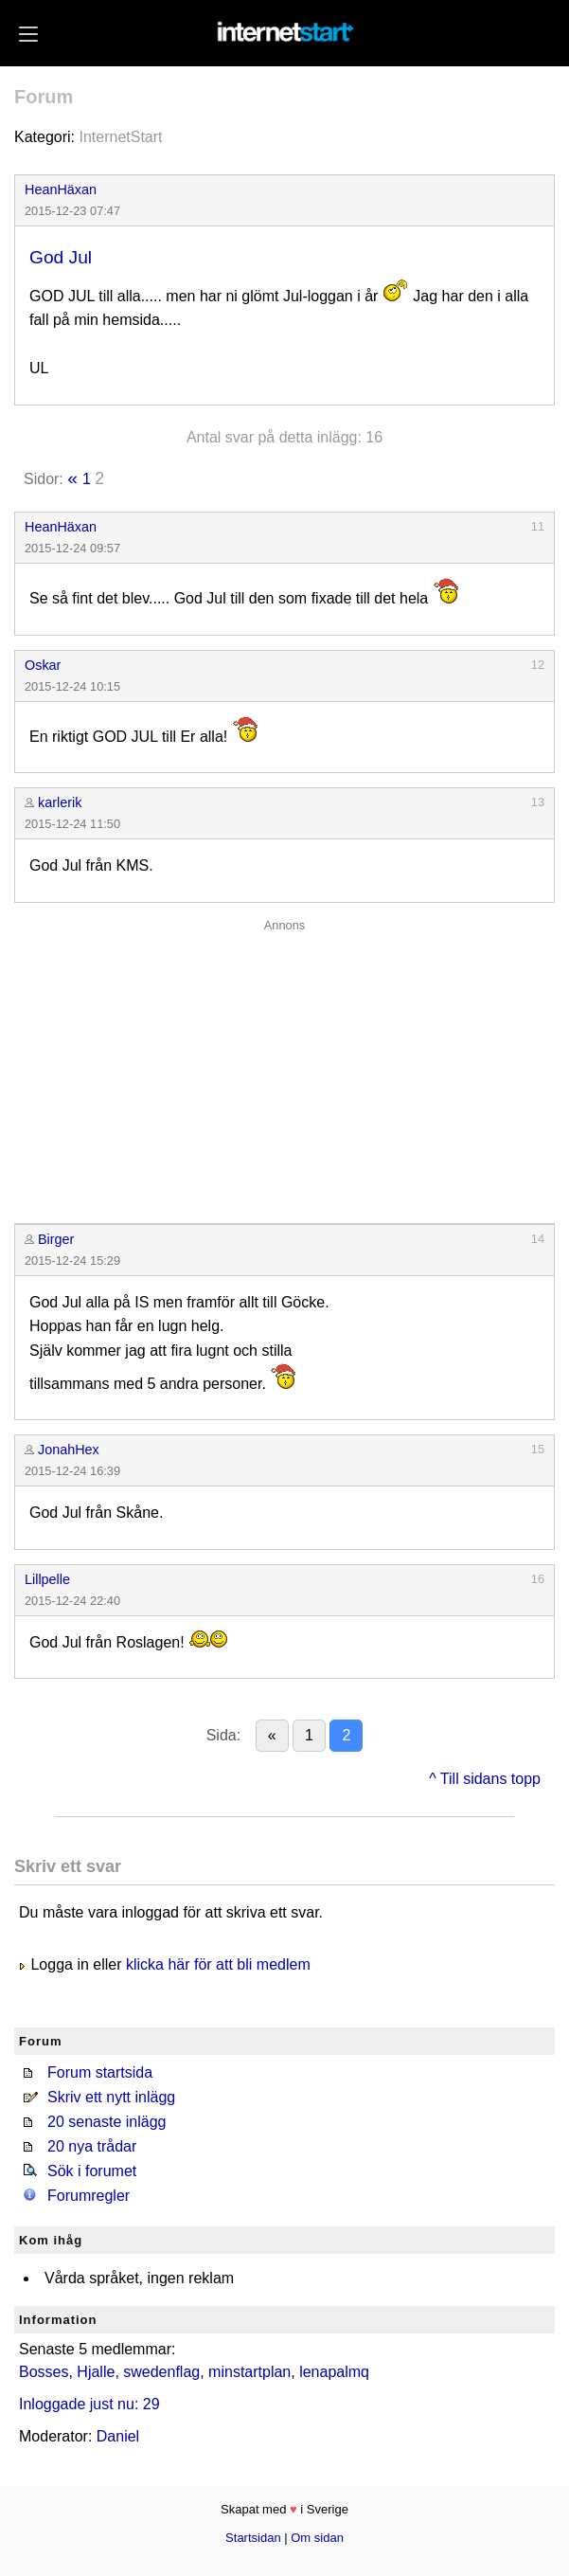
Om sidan (317, 2538)
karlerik (59, 802)
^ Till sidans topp (485, 1779)
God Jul (60, 257)
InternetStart (120, 137)
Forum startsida (99, 2072)
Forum (43, 96)
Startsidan (253, 2538)
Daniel (118, 2436)
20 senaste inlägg (106, 2122)
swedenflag (161, 2372)
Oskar (43, 665)
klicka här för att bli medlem (218, 1964)
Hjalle (96, 2372)
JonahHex (68, 1449)
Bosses (43, 2372)
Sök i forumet (91, 2171)
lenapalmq (334, 2372)
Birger (56, 1239)
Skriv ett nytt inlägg (111, 2097)
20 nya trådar (91, 2146)
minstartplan (249, 2372)
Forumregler (88, 2196)
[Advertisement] (284, 1066)
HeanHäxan (61, 189)
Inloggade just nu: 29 (89, 2404)
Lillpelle (47, 1579)
